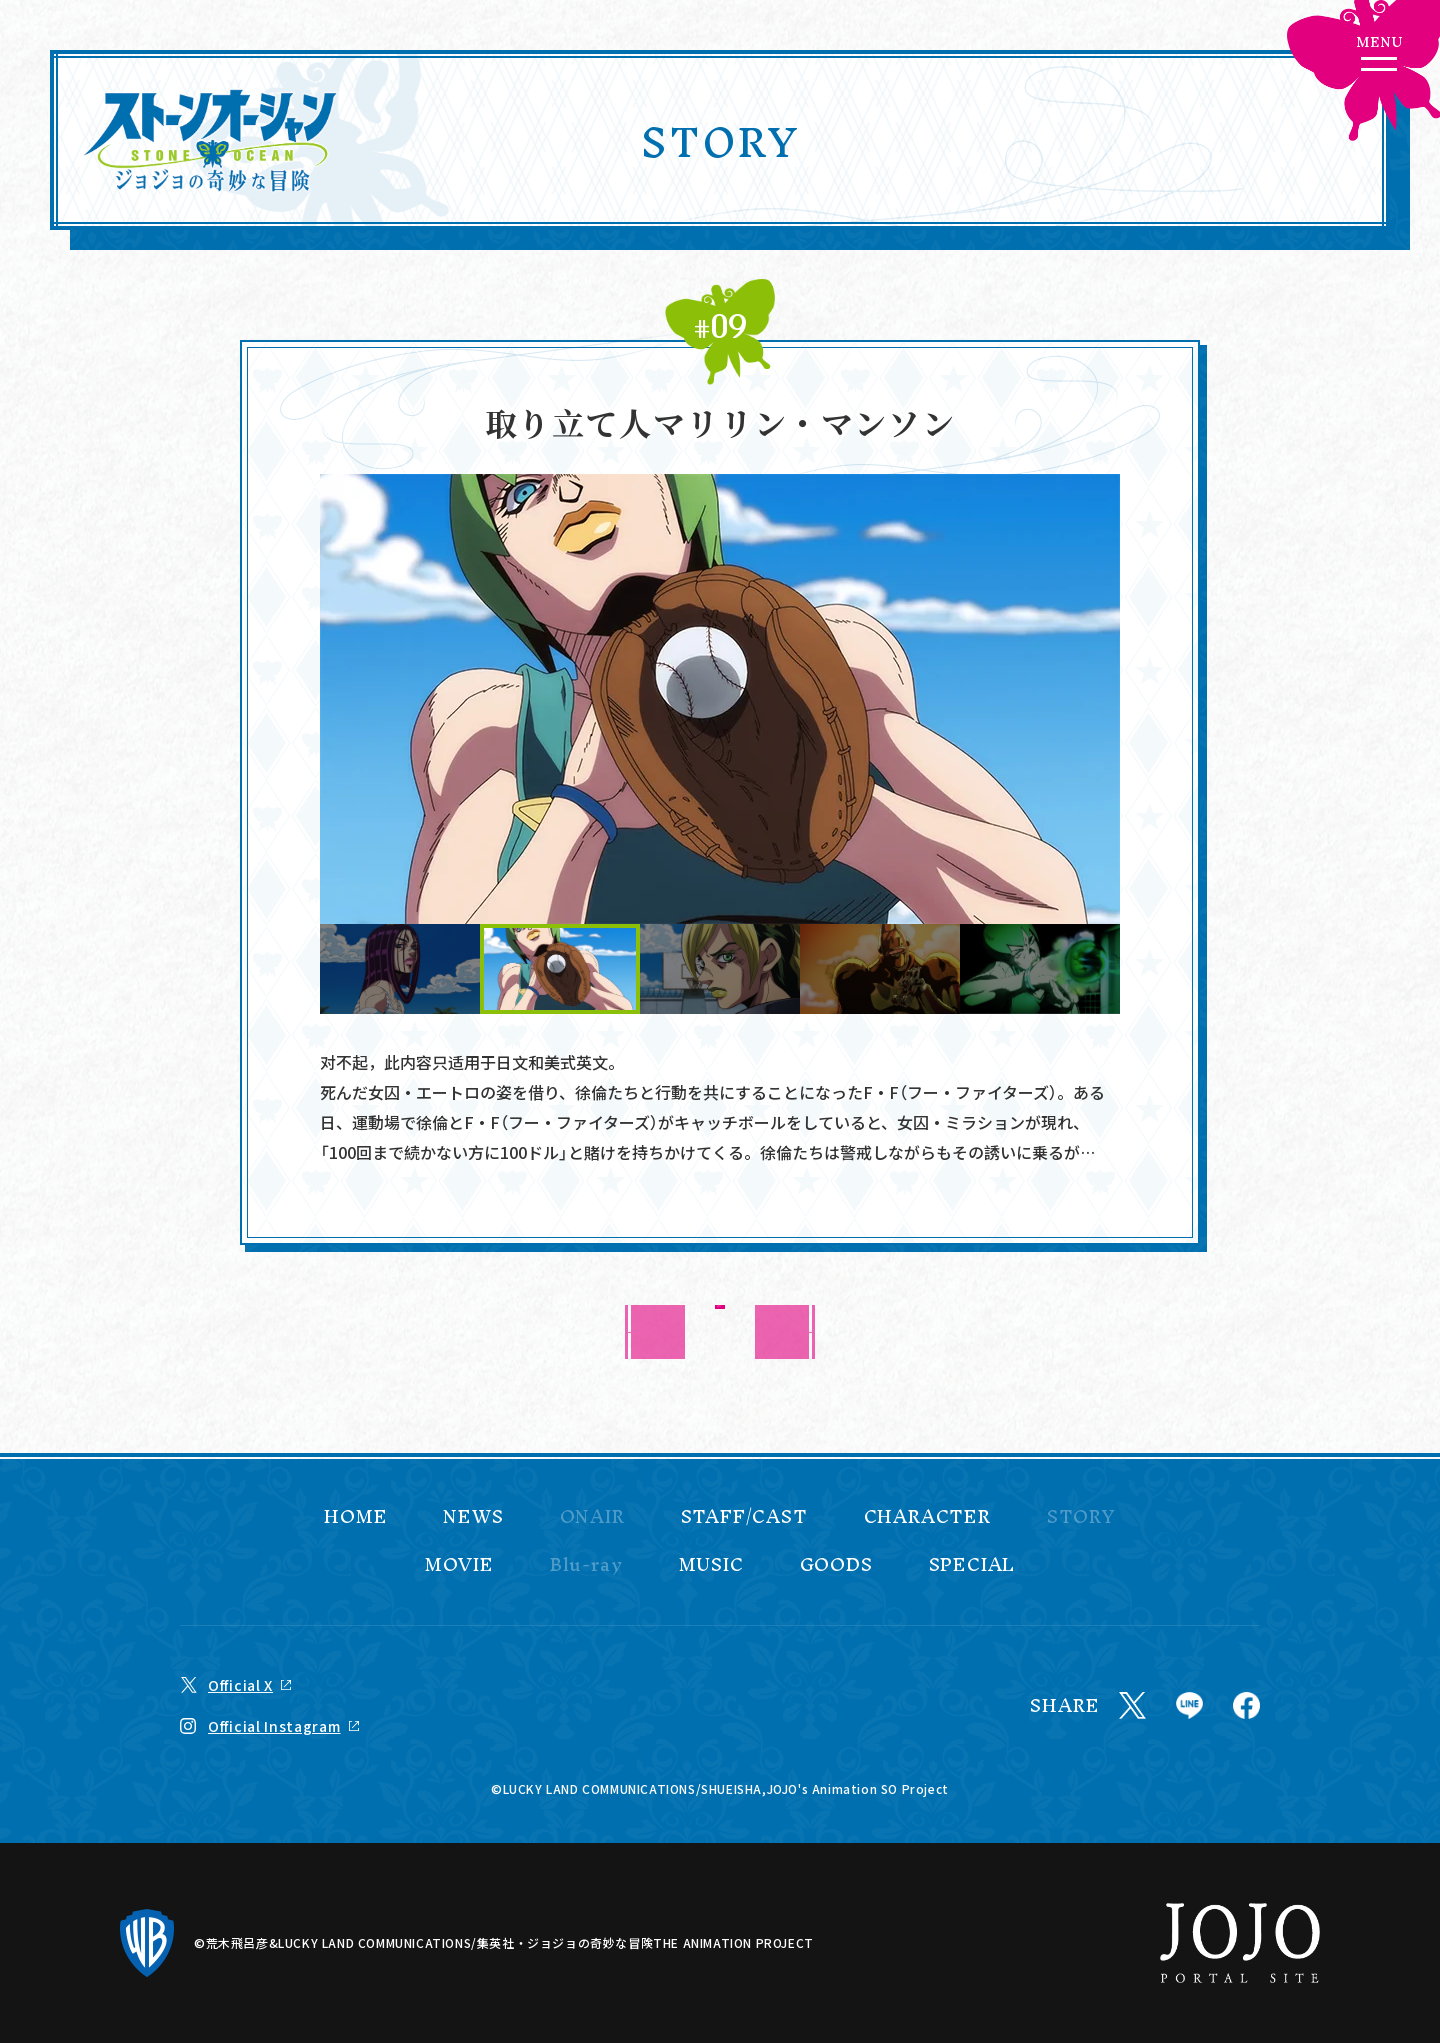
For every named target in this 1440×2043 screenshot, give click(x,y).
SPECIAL (972, 1565)
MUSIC (711, 1565)
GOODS (836, 1565)
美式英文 (576, 1062)
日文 (512, 1062)
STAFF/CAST (744, 1517)
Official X (240, 1685)
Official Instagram (274, 1726)
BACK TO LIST (720, 1331)
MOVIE (459, 1565)
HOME (355, 1517)
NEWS (473, 1517)
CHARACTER (927, 1517)
